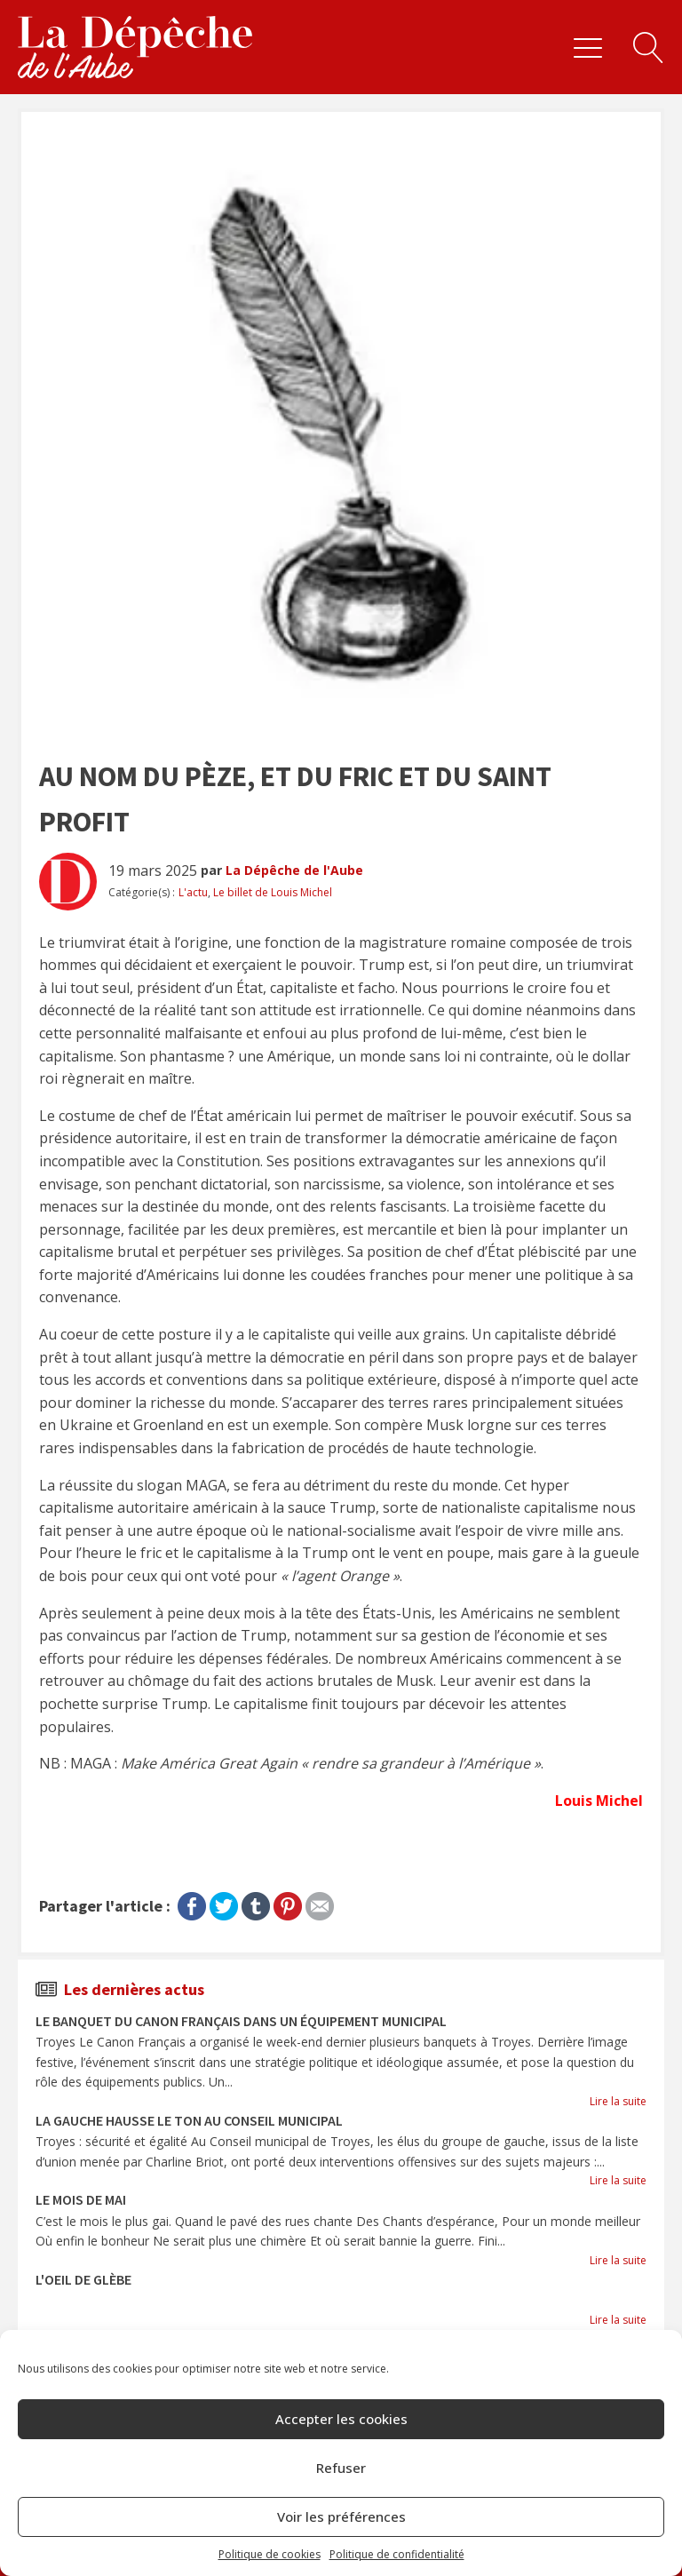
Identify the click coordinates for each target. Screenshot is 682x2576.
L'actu (193, 892)
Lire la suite (618, 2101)
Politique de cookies (269, 2554)
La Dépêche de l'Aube (294, 870)
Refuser (341, 2468)
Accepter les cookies (341, 2419)
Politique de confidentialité (396, 2554)
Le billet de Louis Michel (272, 892)
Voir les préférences (341, 2516)
